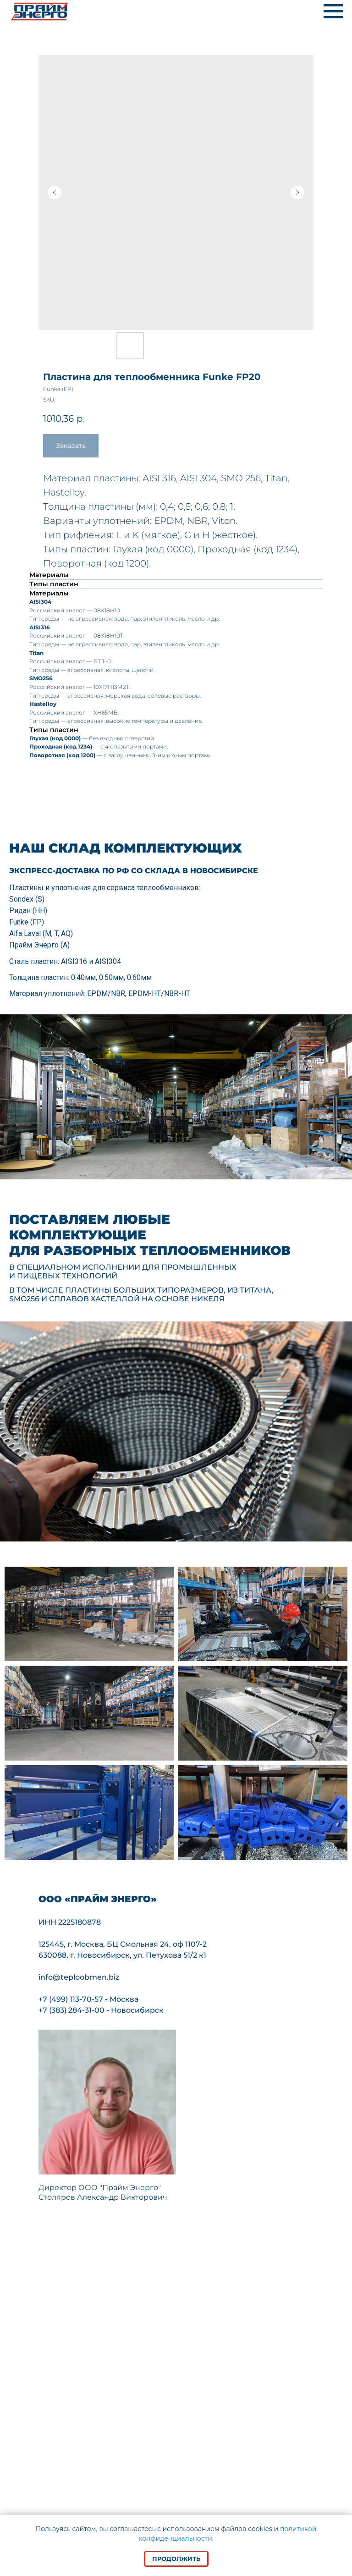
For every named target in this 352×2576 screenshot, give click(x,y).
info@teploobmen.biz (78, 1977)
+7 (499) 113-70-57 (70, 1999)
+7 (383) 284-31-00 (71, 2010)
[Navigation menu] (333, 11)
